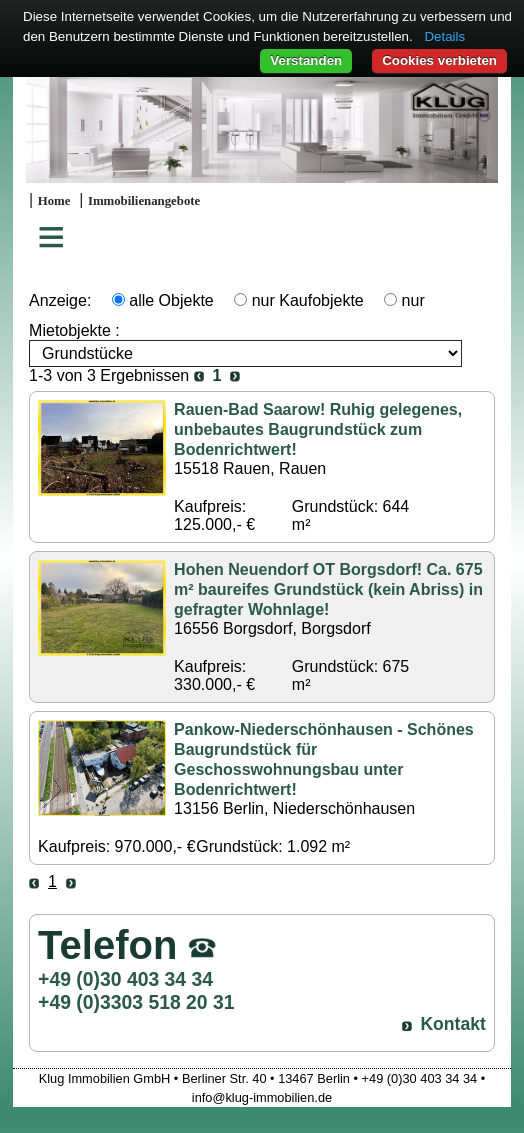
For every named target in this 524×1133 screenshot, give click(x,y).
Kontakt (453, 1024)
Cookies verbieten (439, 60)
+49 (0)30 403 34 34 (125, 979)
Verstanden (306, 60)
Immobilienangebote (144, 201)
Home (54, 201)
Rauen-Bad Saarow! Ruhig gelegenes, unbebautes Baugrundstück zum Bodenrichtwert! (318, 429)
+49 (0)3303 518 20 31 (136, 1002)
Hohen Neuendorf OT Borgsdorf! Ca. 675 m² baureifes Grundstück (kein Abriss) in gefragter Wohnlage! (328, 589)
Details (444, 36)
